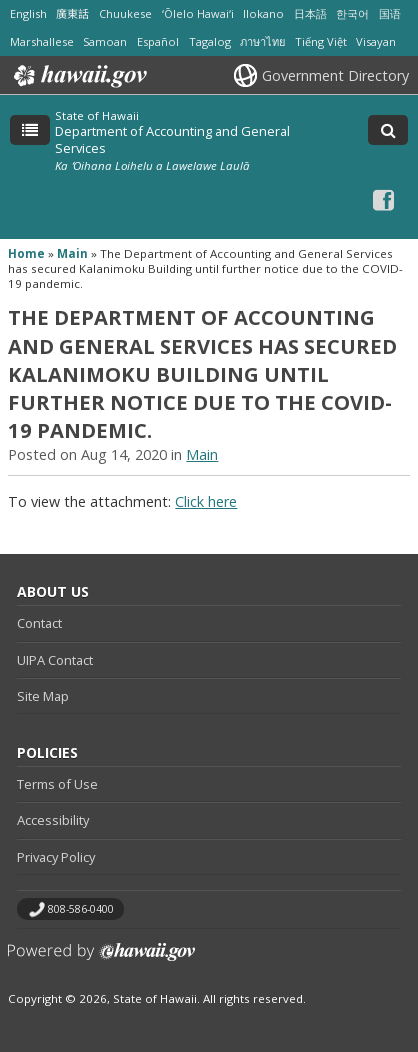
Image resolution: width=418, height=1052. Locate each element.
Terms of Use (57, 784)
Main (72, 253)
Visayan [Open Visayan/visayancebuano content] (376, 41)
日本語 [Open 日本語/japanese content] (310, 13)
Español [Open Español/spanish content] (158, 41)
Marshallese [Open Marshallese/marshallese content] (42, 41)
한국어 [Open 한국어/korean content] (352, 13)
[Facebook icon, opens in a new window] (383, 199)
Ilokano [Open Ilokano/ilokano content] (263, 13)
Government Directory (335, 75)
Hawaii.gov (78, 76)
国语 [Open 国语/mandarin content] (390, 13)
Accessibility (53, 820)
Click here (206, 501)
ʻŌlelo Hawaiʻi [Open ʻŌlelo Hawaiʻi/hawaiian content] (198, 13)
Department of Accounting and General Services (172, 139)
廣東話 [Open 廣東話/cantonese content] (72, 13)
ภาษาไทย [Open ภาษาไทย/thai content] (262, 41)
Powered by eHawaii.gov (101, 959)
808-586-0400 (81, 909)
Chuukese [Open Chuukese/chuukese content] (125, 13)
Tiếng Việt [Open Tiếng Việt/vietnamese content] (321, 41)
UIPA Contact (55, 660)
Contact (39, 623)
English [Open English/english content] (28, 13)
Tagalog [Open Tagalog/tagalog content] (210, 41)
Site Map (43, 696)
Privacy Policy (56, 857)
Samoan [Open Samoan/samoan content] (105, 41)
